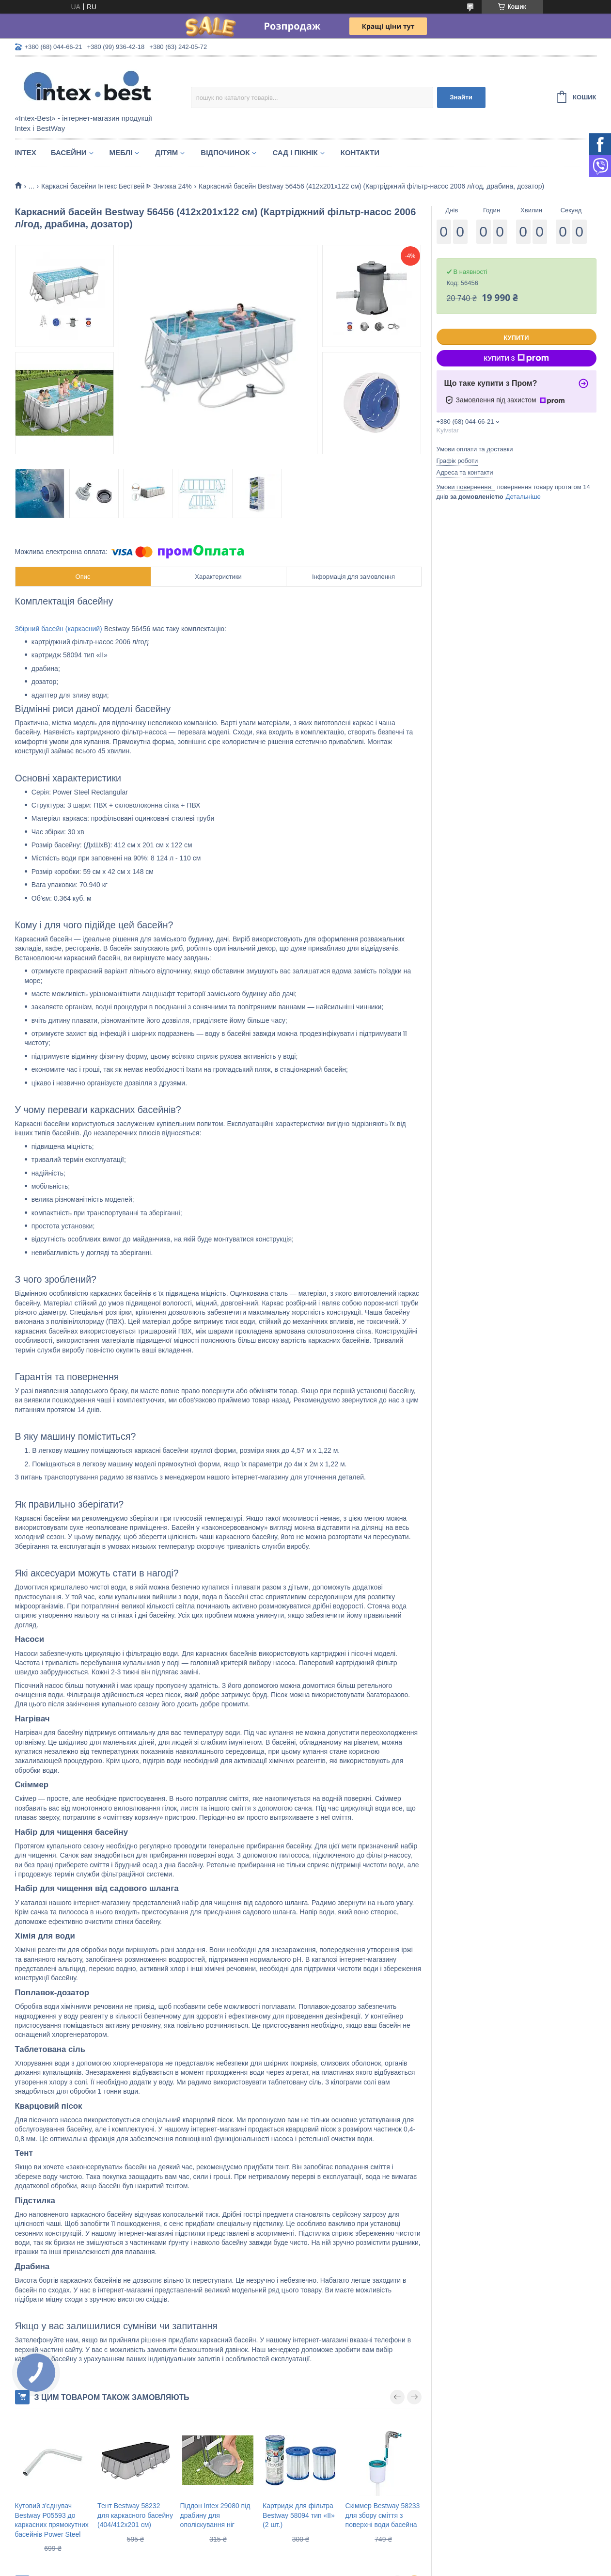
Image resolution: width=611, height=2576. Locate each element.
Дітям (166, 152)
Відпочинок (225, 152)
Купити (516, 337)
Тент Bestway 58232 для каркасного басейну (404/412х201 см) (135, 2515)
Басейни (69, 152)
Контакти (360, 152)
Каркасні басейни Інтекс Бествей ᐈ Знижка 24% (116, 186)
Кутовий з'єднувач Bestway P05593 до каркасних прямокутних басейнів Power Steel (52, 2520)
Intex (25, 152)
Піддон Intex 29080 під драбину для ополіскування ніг (215, 2515)
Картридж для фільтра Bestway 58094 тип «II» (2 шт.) (299, 2515)
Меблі (121, 152)
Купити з (516, 358)
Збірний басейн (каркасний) (58, 629)
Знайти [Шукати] (461, 97)
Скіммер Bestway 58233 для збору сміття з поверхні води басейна (382, 2515)
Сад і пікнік (294, 152)
